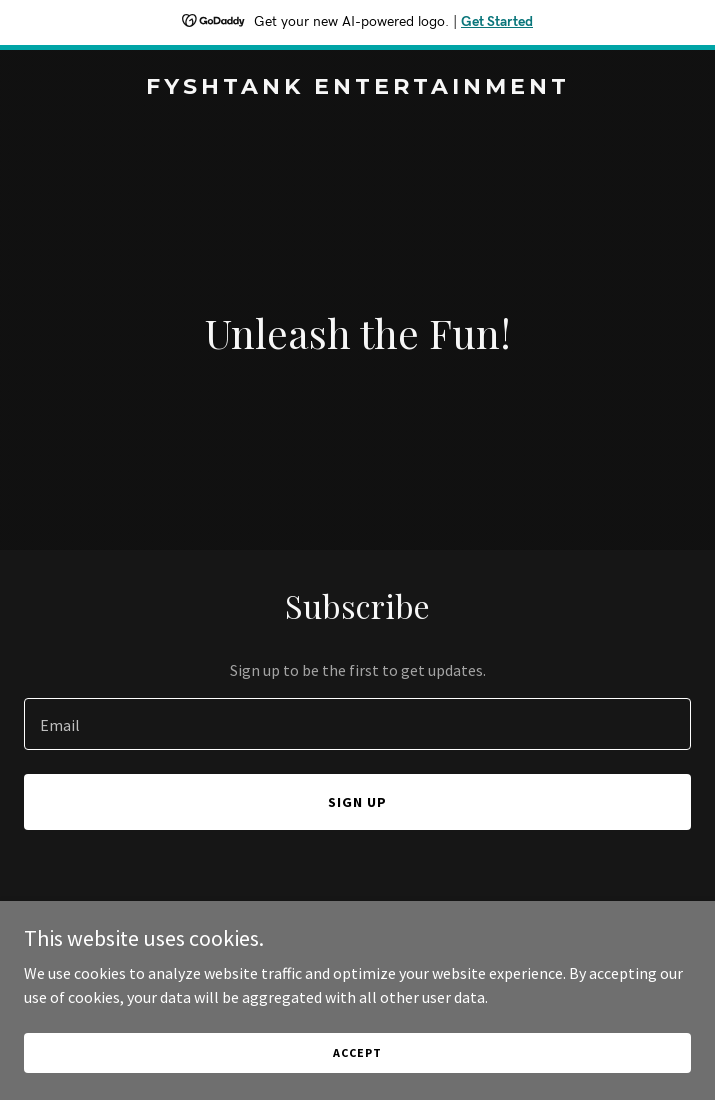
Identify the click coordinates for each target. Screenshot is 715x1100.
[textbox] (357, 724)
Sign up (357, 802)
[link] (357, 88)
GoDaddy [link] (395, 965)
